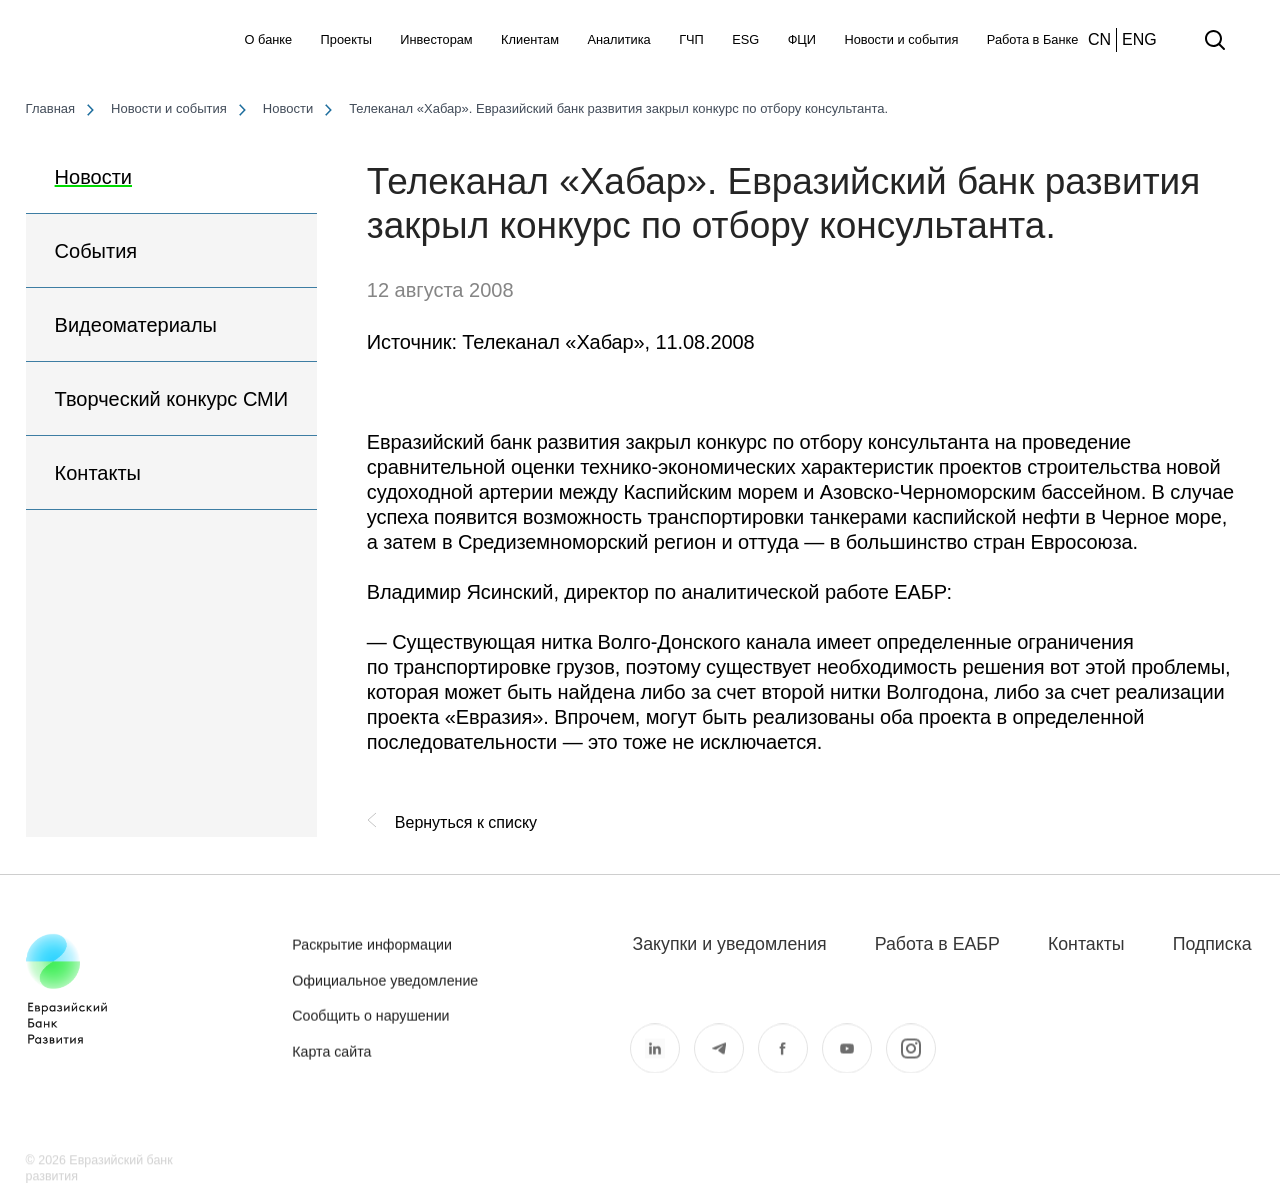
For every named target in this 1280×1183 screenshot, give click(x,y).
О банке (269, 39)
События (96, 251)
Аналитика (618, 39)
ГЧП (691, 39)
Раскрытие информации (372, 959)
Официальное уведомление (385, 994)
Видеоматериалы (136, 325)
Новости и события (901, 39)
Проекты (346, 39)
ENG (1139, 39)
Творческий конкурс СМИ (172, 399)
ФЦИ (802, 39)
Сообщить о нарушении (370, 1030)
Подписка (1212, 944)
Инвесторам (436, 39)
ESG (745, 39)
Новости (93, 177)
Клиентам (530, 39)
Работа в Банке (1033, 39)
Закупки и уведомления (729, 944)
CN (1099, 39)
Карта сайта (331, 1065)
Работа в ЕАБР (937, 944)
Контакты (98, 473)
